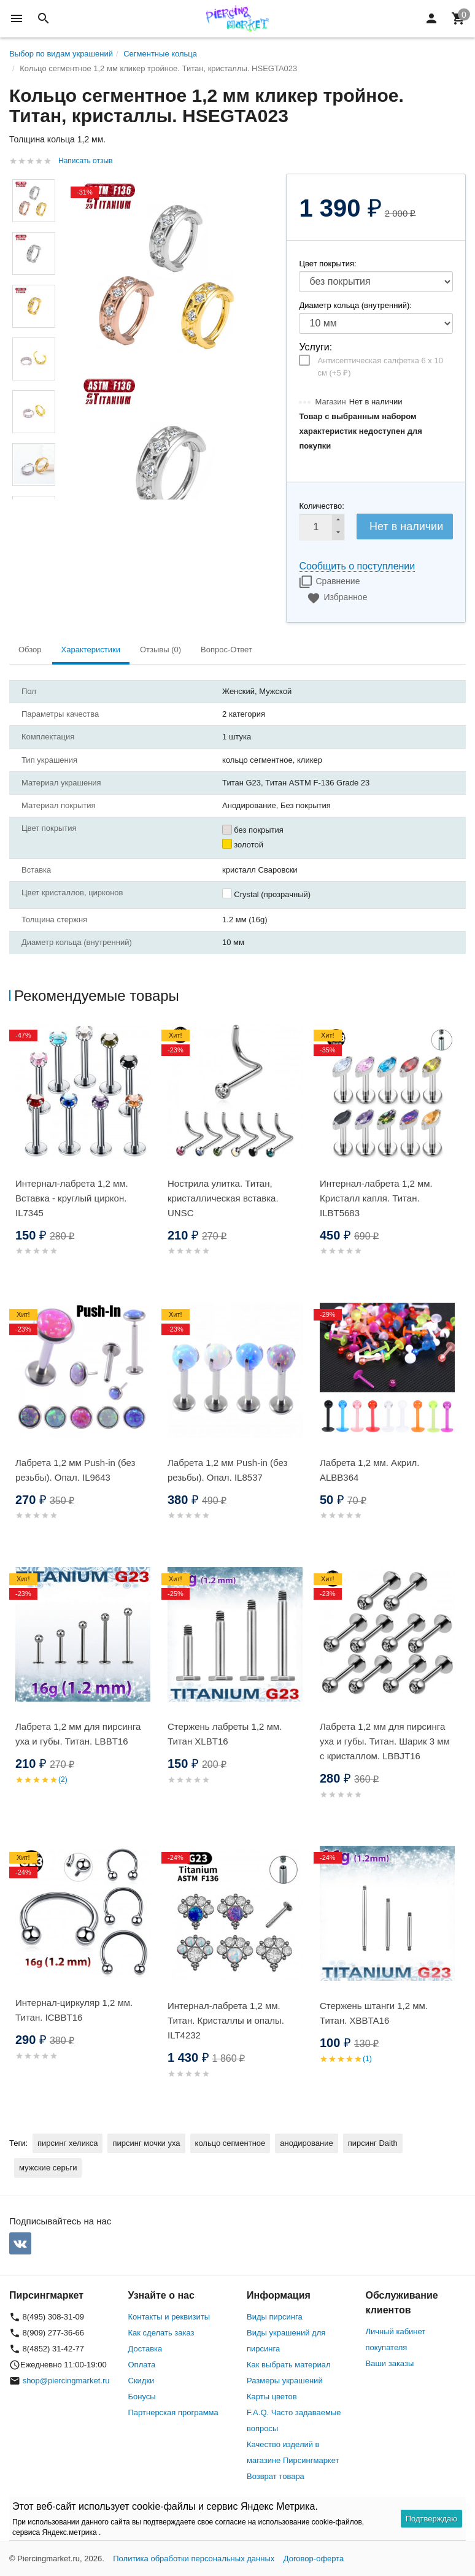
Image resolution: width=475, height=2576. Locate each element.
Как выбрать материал (289, 2364)
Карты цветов (272, 2396)
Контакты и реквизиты (169, 2316)
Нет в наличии (406, 526)
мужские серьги (48, 2167)
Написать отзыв (85, 160)
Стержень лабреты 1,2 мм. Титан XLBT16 (225, 1733)
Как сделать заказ (161, 2332)
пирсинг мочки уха (146, 2143)
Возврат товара (275, 2476)
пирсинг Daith (373, 2143)
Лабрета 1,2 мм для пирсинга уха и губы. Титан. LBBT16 (78, 1733)
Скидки (141, 2380)
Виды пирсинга (275, 2316)
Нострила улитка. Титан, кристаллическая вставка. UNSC (223, 1198)
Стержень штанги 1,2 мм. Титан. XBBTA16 (374, 2013)
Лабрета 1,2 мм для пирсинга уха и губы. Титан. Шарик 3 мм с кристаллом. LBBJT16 (385, 1741)
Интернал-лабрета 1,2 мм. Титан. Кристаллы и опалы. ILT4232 (226, 2020)
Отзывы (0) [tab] (160, 649)
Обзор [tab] (30, 649)
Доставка (145, 2348)
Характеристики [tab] (90, 649)
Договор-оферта (314, 2558)
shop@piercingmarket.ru (66, 2380)
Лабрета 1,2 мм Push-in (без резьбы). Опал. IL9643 (75, 1470)
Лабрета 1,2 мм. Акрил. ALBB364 (369, 1470)
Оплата (142, 2364)
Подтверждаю (431, 2518)
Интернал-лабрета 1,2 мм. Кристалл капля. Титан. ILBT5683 (376, 1198)
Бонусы (142, 2396)
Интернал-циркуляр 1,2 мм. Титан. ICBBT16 (74, 2010)
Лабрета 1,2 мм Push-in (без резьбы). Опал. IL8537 (227, 1470)
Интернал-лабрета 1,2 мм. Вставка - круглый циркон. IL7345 (71, 1198)
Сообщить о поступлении (357, 566)
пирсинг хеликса (67, 2143)
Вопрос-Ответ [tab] (226, 649)
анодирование (306, 2143)
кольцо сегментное (230, 2143)
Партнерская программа (173, 2412)
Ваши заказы (390, 2363)
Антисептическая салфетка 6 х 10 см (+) (379, 366)
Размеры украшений (285, 2380)
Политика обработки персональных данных (193, 2558)
